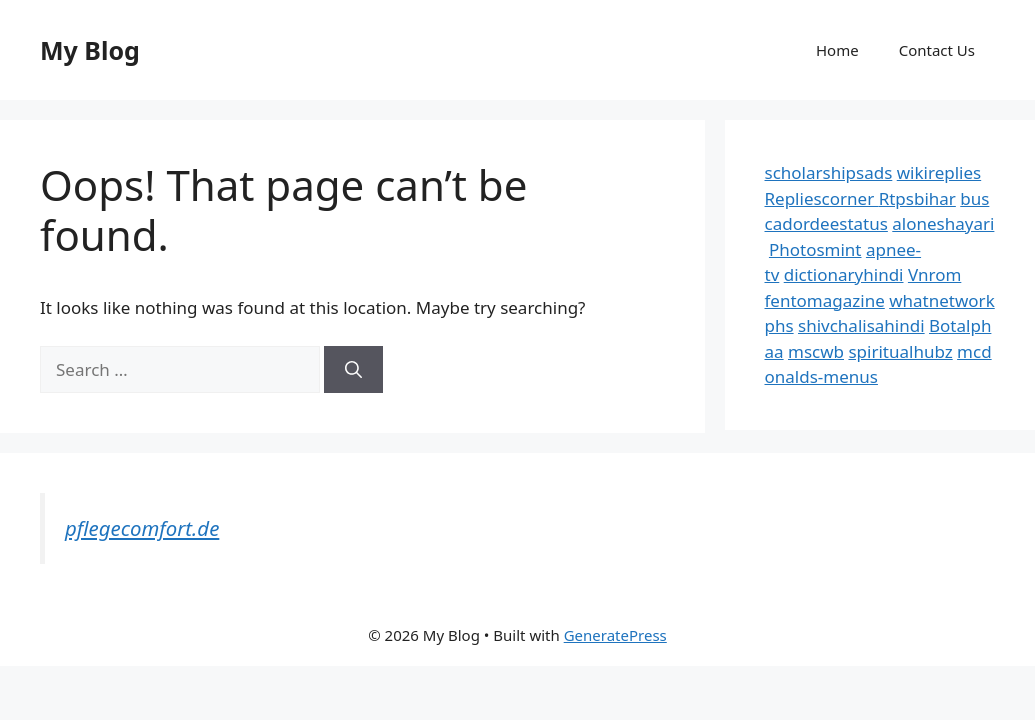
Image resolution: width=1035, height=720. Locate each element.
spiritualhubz (900, 351)
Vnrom (934, 274)
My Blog (90, 50)
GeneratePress (615, 635)
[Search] (353, 370)
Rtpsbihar (917, 198)
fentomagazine (825, 300)
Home (837, 50)
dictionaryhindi (844, 274)
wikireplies (939, 172)
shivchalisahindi (861, 325)
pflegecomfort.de (142, 528)
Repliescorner (822, 198)
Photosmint (815, 249)
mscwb (816, 351)
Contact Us (937, 50)
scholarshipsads (829, 172)
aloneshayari (943, 223)
